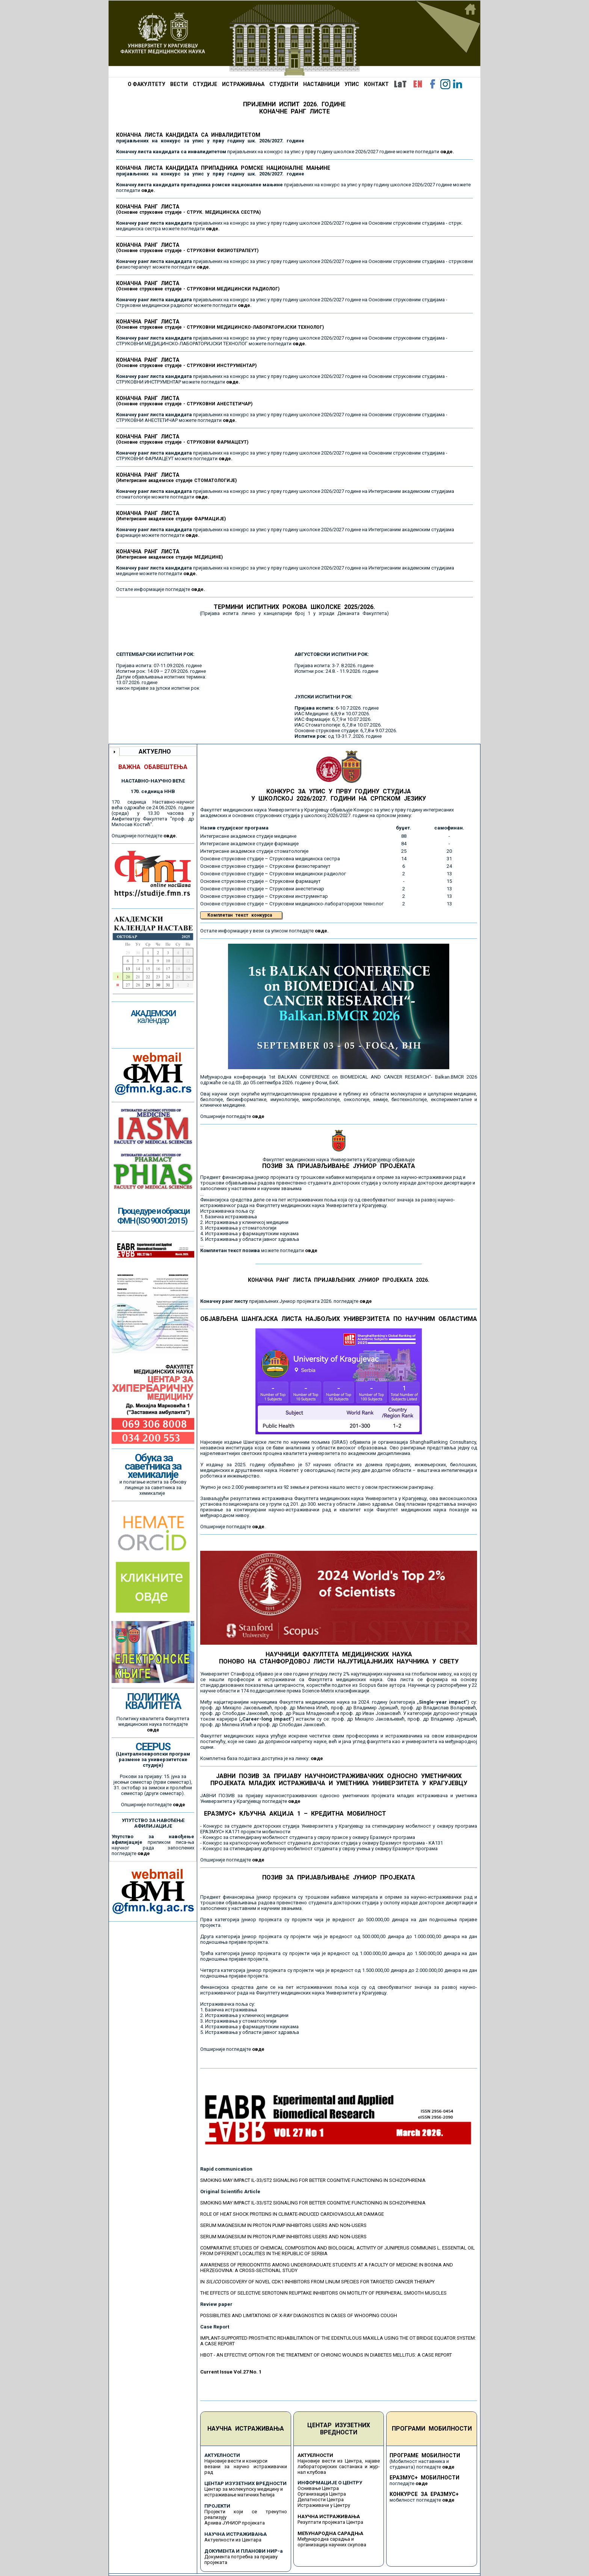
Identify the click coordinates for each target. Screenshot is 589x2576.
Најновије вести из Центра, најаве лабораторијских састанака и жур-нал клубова (339, 2466)
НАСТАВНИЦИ (321, 84)
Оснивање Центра (318, 2488)
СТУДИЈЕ (205, 84)
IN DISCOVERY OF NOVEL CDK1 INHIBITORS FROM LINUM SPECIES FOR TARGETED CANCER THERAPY (317, 2281)
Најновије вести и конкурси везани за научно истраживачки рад (245, 2466)
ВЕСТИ (179, 84)
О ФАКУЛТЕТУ (146, 84)
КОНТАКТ (376, 84)
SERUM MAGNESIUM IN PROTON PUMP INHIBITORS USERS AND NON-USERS (283, 2225)
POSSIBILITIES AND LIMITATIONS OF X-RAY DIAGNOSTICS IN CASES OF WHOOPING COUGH (298, 2315)
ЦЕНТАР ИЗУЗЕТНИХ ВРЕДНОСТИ (338, 2429)
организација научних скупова (332, 2544)
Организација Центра (322, 2494)
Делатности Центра (321, 2499)
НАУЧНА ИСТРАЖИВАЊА (245, 2428)
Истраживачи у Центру (324, 2505)
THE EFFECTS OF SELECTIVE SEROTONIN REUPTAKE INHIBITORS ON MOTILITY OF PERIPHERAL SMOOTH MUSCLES (323, 2293)
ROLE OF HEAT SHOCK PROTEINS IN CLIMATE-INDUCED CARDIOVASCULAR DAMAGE (292, 2214)
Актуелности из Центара (232, 2540)
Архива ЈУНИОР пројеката (234, 2523)
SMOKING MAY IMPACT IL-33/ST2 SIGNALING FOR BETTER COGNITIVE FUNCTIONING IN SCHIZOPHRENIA (313, 2180)
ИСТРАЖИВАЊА (243, 84)
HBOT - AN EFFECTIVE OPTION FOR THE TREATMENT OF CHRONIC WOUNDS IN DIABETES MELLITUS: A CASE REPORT (326, 2355)
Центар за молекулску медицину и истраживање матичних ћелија (243, 2491)
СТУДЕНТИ (283, 84)
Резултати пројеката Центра (330, 2522)
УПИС (351, 84)
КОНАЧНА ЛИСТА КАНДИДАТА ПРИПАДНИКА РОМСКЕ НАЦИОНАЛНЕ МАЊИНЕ (223, 171)
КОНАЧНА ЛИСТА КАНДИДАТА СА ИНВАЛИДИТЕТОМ (210, 138)
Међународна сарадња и (326, 2539)
